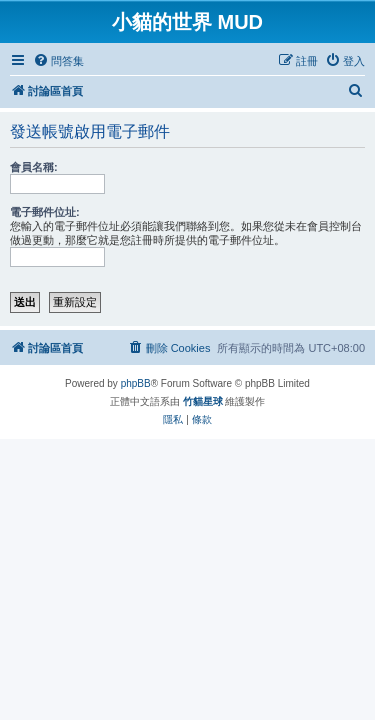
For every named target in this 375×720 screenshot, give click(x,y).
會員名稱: (34, 167)
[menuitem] (58, 61)
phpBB (136, 383)
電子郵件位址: (45, 212)
